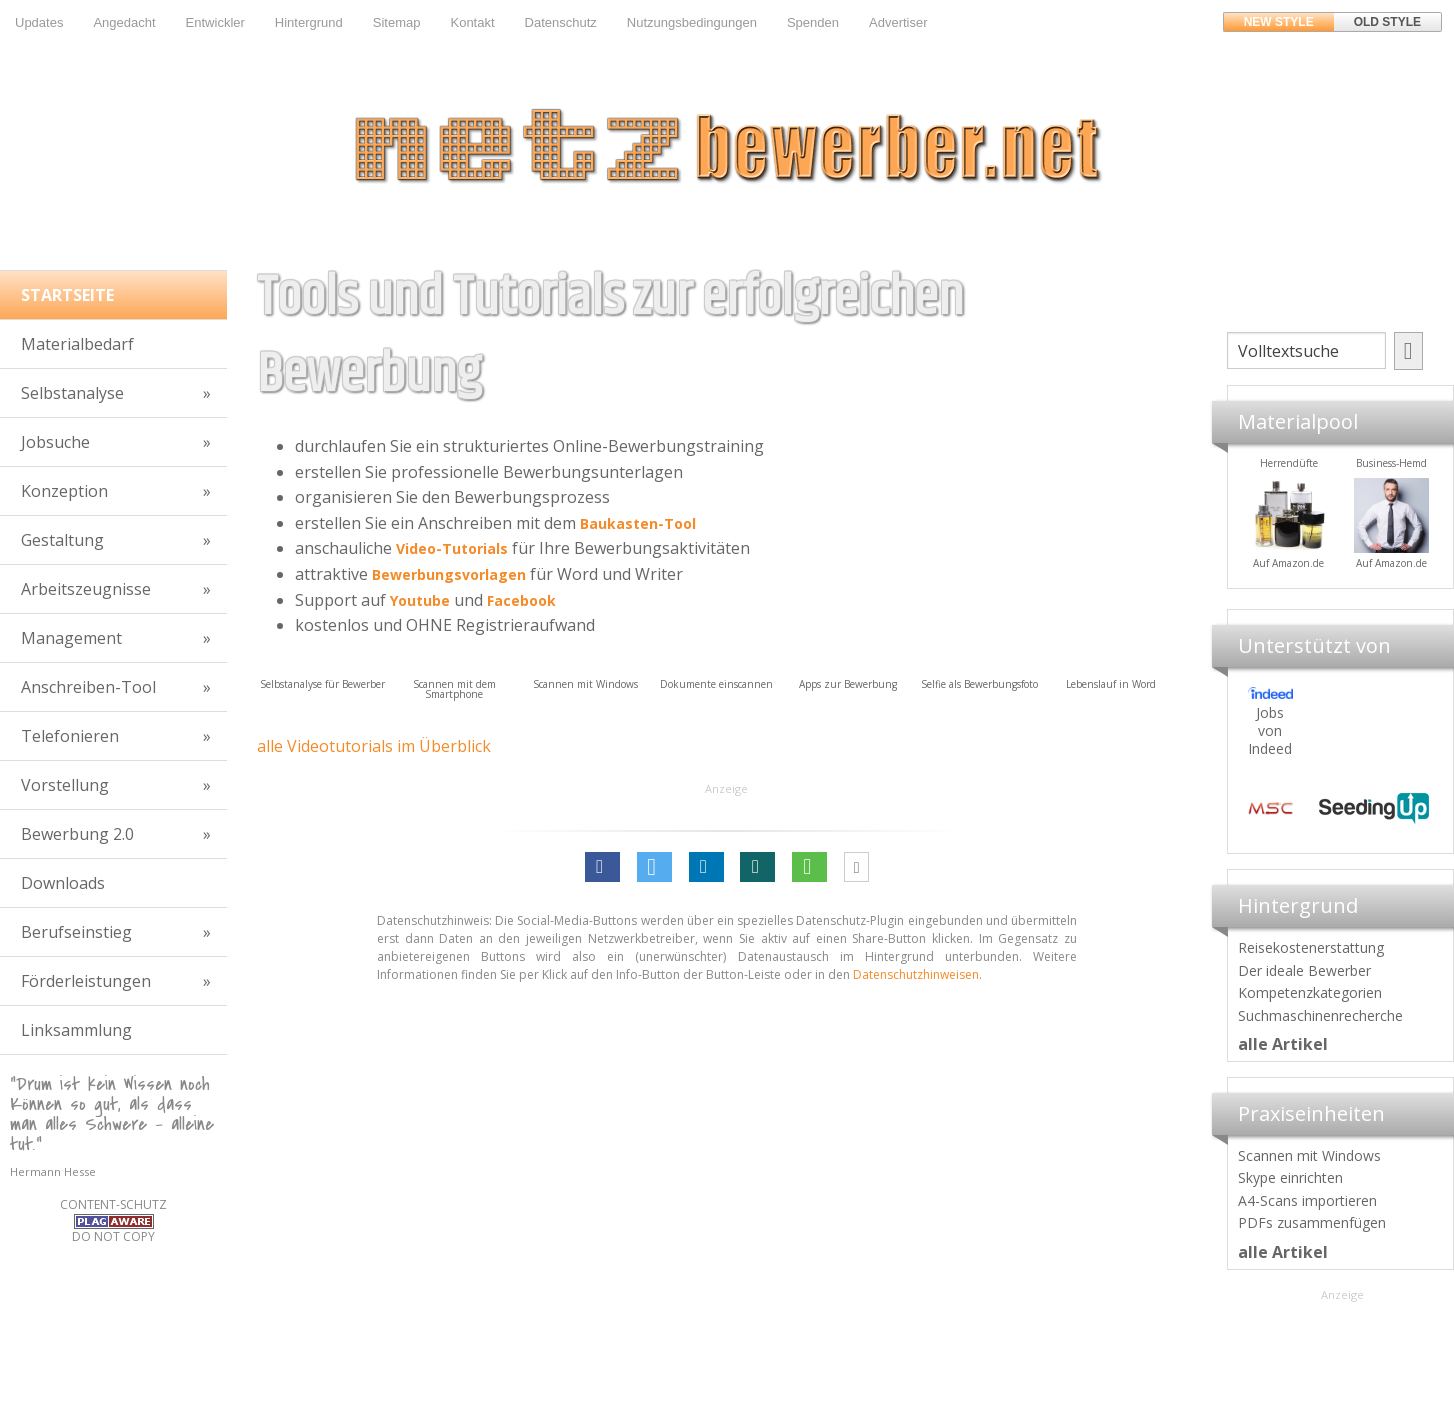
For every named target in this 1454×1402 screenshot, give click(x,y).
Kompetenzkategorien (1310, 992)
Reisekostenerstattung (1311, 947)
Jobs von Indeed (1270, 730)
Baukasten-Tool (638, 523)
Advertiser (898, 22)
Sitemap (397, 22)
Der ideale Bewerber (1304, 970)
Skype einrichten (1290, 1177)
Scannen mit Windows (1309, 1155)
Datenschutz (561, 22)
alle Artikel (1283, 1044)
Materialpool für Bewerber (1265, 576)
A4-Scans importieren (1307, 1200)
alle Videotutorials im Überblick (374, 746)
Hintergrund (309, 22)
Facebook (521, 600)
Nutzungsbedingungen (692, 22)
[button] (602, 867)
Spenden (813, 22)
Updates (39, 22)
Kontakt (472, 22)
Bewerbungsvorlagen (449, 574)
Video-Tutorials (452, 548)
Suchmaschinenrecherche (1320, 1015)
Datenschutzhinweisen (916, 974)
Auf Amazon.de (1367, 563)
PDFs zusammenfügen (1312, 1222)
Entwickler (215, 22)
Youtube (420, 600)
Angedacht (124, 22)
